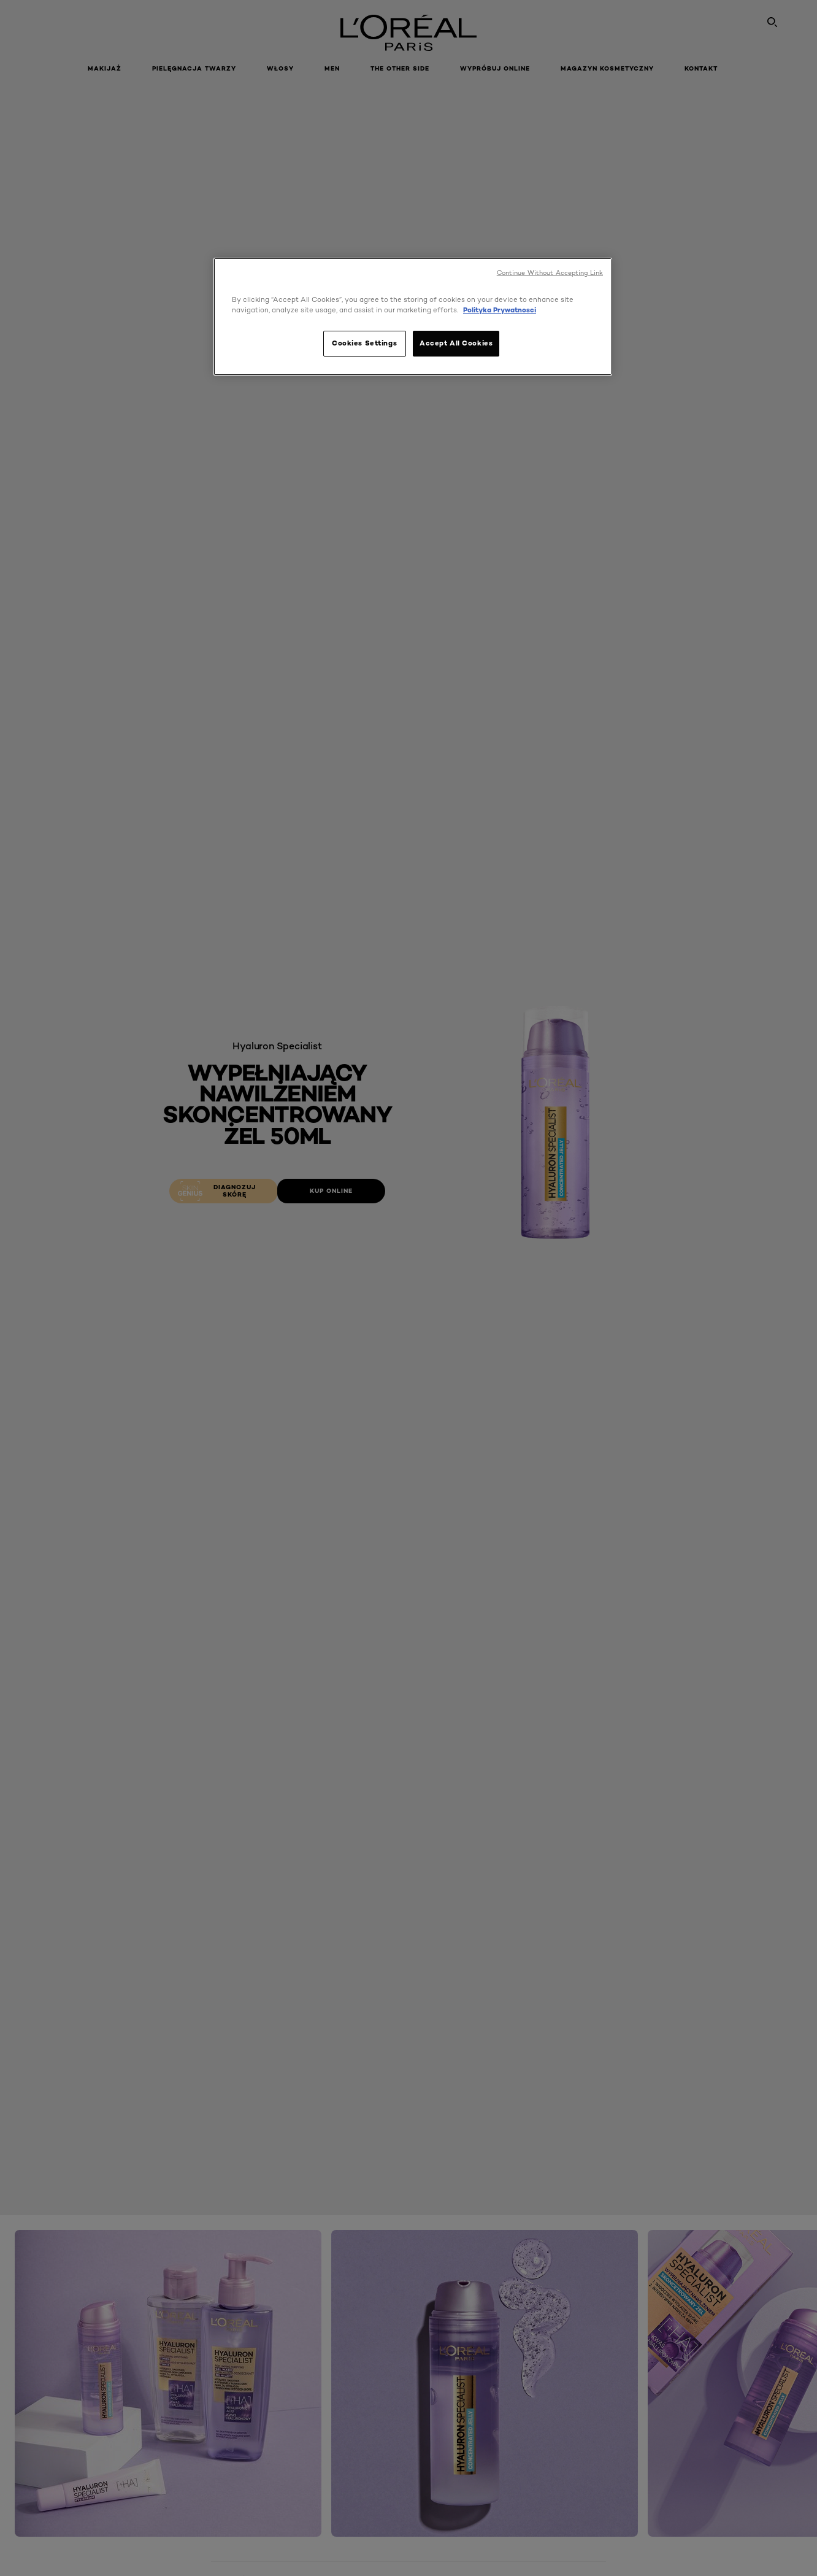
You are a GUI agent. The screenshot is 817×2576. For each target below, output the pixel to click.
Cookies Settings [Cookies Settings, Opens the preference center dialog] (364, 343)
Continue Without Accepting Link (550, 273)
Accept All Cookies (456, 343)
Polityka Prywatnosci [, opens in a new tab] (499, 310)
